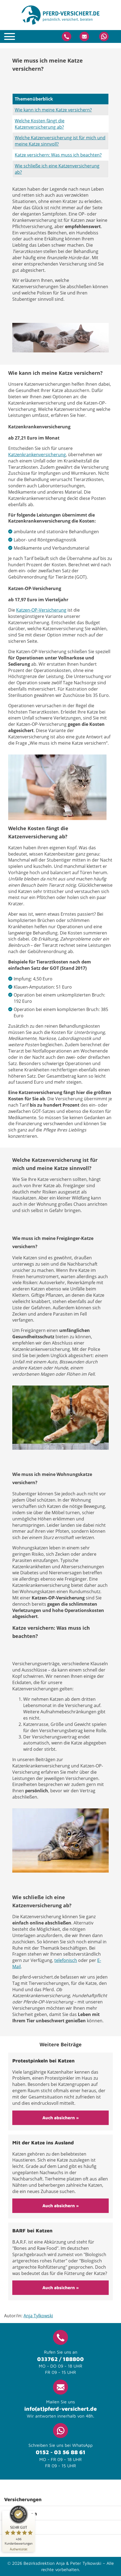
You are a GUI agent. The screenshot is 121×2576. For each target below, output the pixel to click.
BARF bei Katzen (32, 2230)
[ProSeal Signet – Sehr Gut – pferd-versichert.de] (18, 2525)
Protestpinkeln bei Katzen (43, 2061)
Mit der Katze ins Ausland (43, 2142)
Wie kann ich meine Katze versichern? (53, 110)
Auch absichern (59, 2117)
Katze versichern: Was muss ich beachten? (58, 155)
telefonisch (65, 1960)
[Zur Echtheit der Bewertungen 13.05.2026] (18, 2549)
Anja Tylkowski (38, 2316)
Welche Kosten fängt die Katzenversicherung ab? (39, 124)
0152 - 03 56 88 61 (60, 2452)
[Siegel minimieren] (32, 2513)
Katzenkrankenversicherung (37, 455)
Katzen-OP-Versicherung (41, 610)
